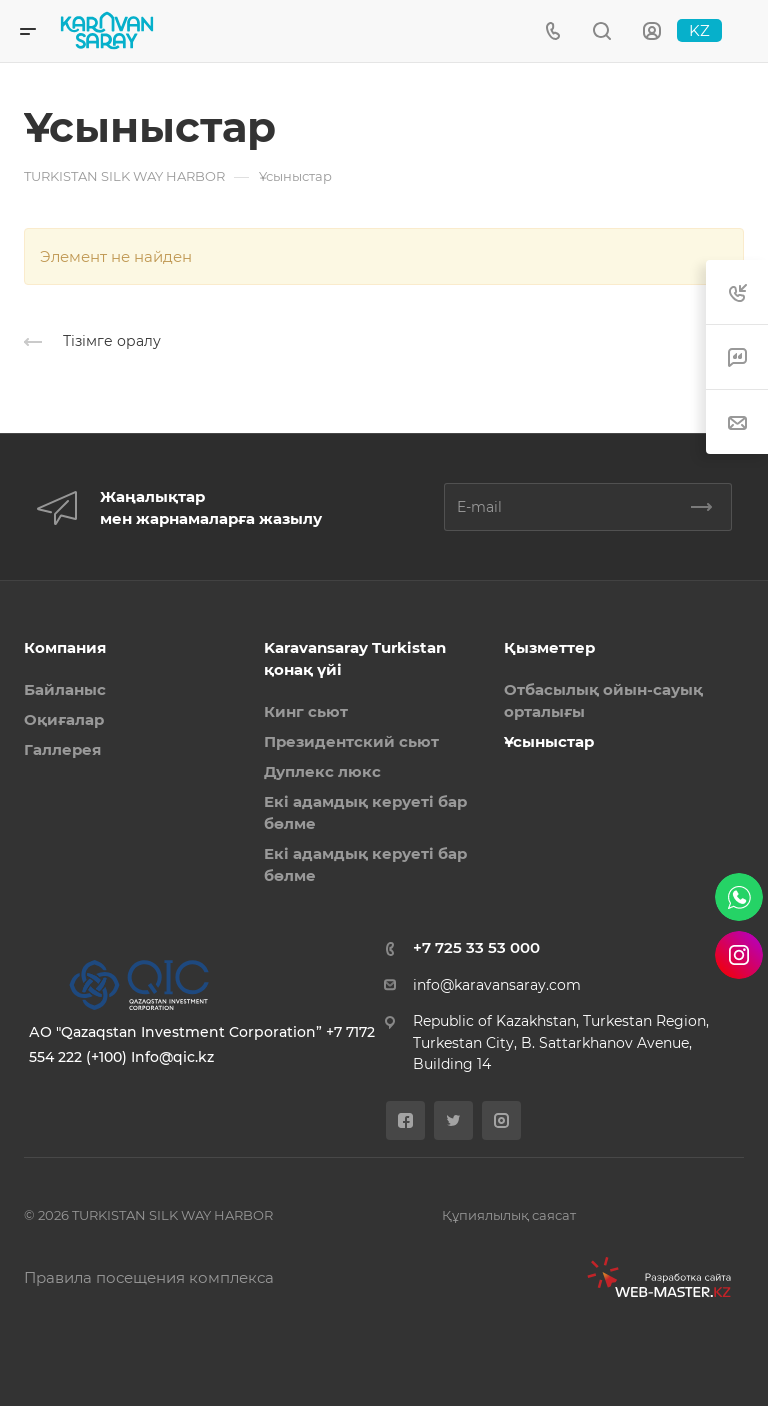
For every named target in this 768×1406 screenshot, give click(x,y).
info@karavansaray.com (497, 985)
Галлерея (62, 749)
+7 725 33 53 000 (476, 947)
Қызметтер (549, 647)
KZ (699, 30)
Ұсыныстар (549, 741)
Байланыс (65, 689)
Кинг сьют (306, 711)
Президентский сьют (351, 741)
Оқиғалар (64, 719)
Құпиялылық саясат (509, 1215)
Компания (65, 647)
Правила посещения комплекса (149, 1277)
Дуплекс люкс (322, 771)
